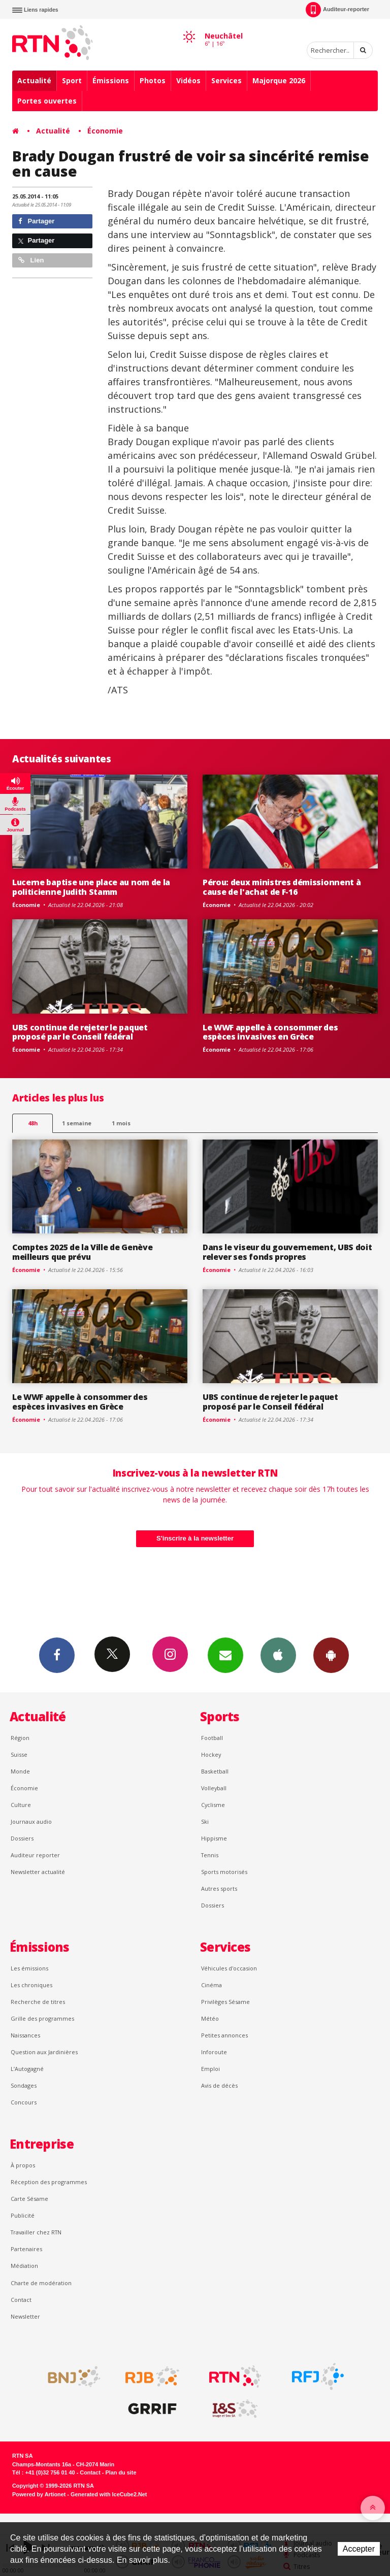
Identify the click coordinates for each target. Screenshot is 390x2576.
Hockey (211, 1754)
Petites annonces (224, 2035)
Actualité (34, 80)
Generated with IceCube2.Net (109, 2494)
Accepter (359, 2549)
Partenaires (26, 2249)
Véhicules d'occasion (229, 1968)
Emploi (210, 2068)
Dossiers (22, 1838)
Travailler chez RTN (36, 2232)
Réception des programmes (49, 2182)
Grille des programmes (42, 2018)
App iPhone (278, 1654)
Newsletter (25, 2316)
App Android (331, 1654)
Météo (210, 2018)
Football (212, 1737)
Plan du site (120, 2472)
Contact (21, 2299)
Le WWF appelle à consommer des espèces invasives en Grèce (270, 1032)
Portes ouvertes (47, 101)
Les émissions (29, 1968)
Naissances (25, 2035)
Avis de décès (219, 2085)
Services (226, 80)
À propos (23, 2165)
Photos (153, 80)
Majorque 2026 (278, 80)
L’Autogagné (27, 2068)
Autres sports (219, 1888)
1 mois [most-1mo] (121, 1123)
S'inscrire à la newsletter (195, 1538)
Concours (24, 2102)
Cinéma (211, 1985)
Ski (205, 1821)
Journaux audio (31, 1821)
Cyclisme (213, 1804)
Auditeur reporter (35, 1855)
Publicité (23, 2215)
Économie (105, 131)
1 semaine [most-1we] (76, 1123)
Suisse (19, 1754)
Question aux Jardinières (44, 2052)
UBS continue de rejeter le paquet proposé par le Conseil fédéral (80, 1032)
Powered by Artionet (39, 2494)
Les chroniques (31, 1985)
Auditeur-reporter (337, 9)
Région (20, 1737)
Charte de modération (41, 2283)
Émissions (110, 80)
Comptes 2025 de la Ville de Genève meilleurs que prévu (82, 1252)
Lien (31, 260)
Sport (72, 80)
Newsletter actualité (38, 1871)
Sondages (24, 2085)
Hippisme (214, 1838)
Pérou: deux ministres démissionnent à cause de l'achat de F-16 (282, 887)
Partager (36, 221)
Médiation (24, 2265)
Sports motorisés (224, 1871)
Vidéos (188, 80)
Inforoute (214, 2052)
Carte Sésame (29, 2198)
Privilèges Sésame (225, 2001)
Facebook (57, 1654)
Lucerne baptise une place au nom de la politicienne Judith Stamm (91, 887)
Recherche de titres (38, 2001)
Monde (20, 1771)
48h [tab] (33, 1123)
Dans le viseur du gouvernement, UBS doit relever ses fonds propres (287, 1252)
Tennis (209, 1855)
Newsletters (225, 1654)
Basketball (215, 1771)
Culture (21, 1804)
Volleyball (213, 1788)
